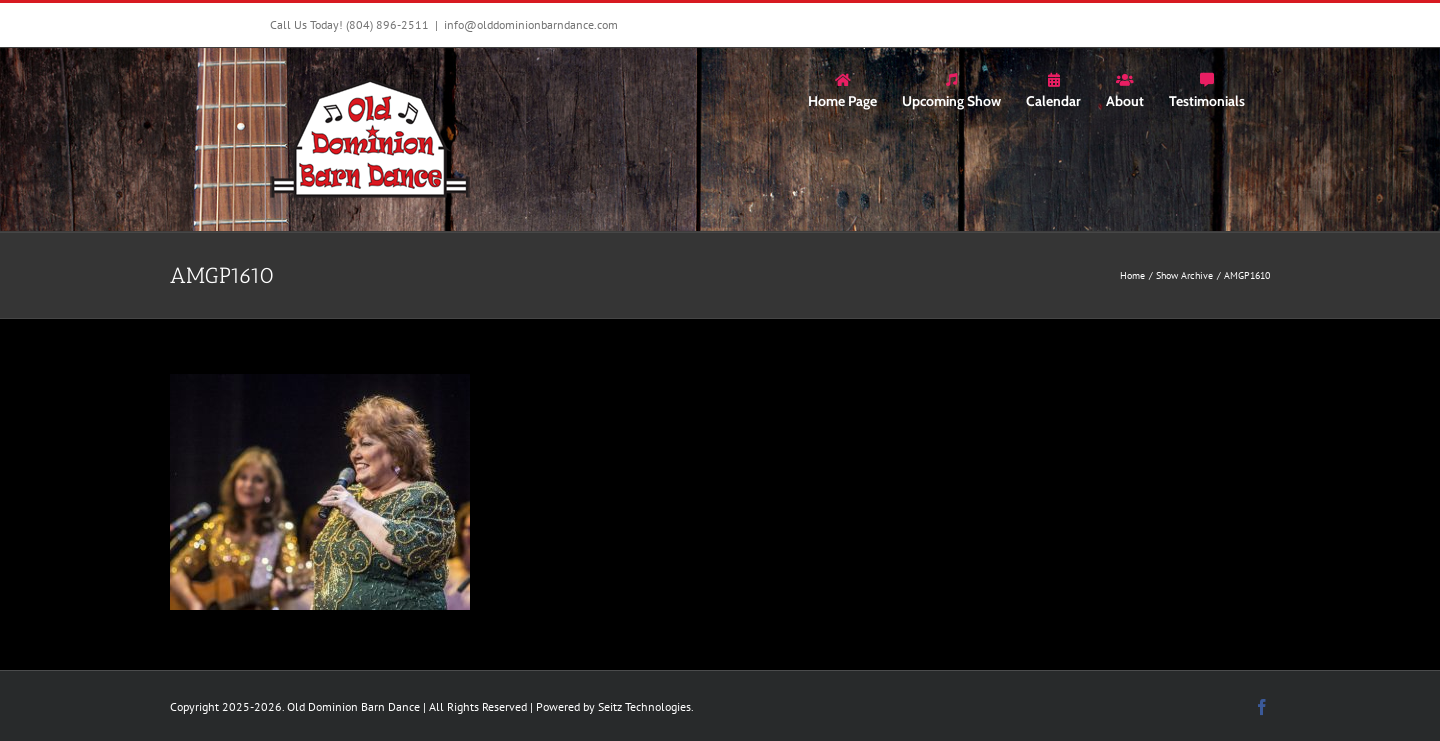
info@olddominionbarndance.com (531, 24)
